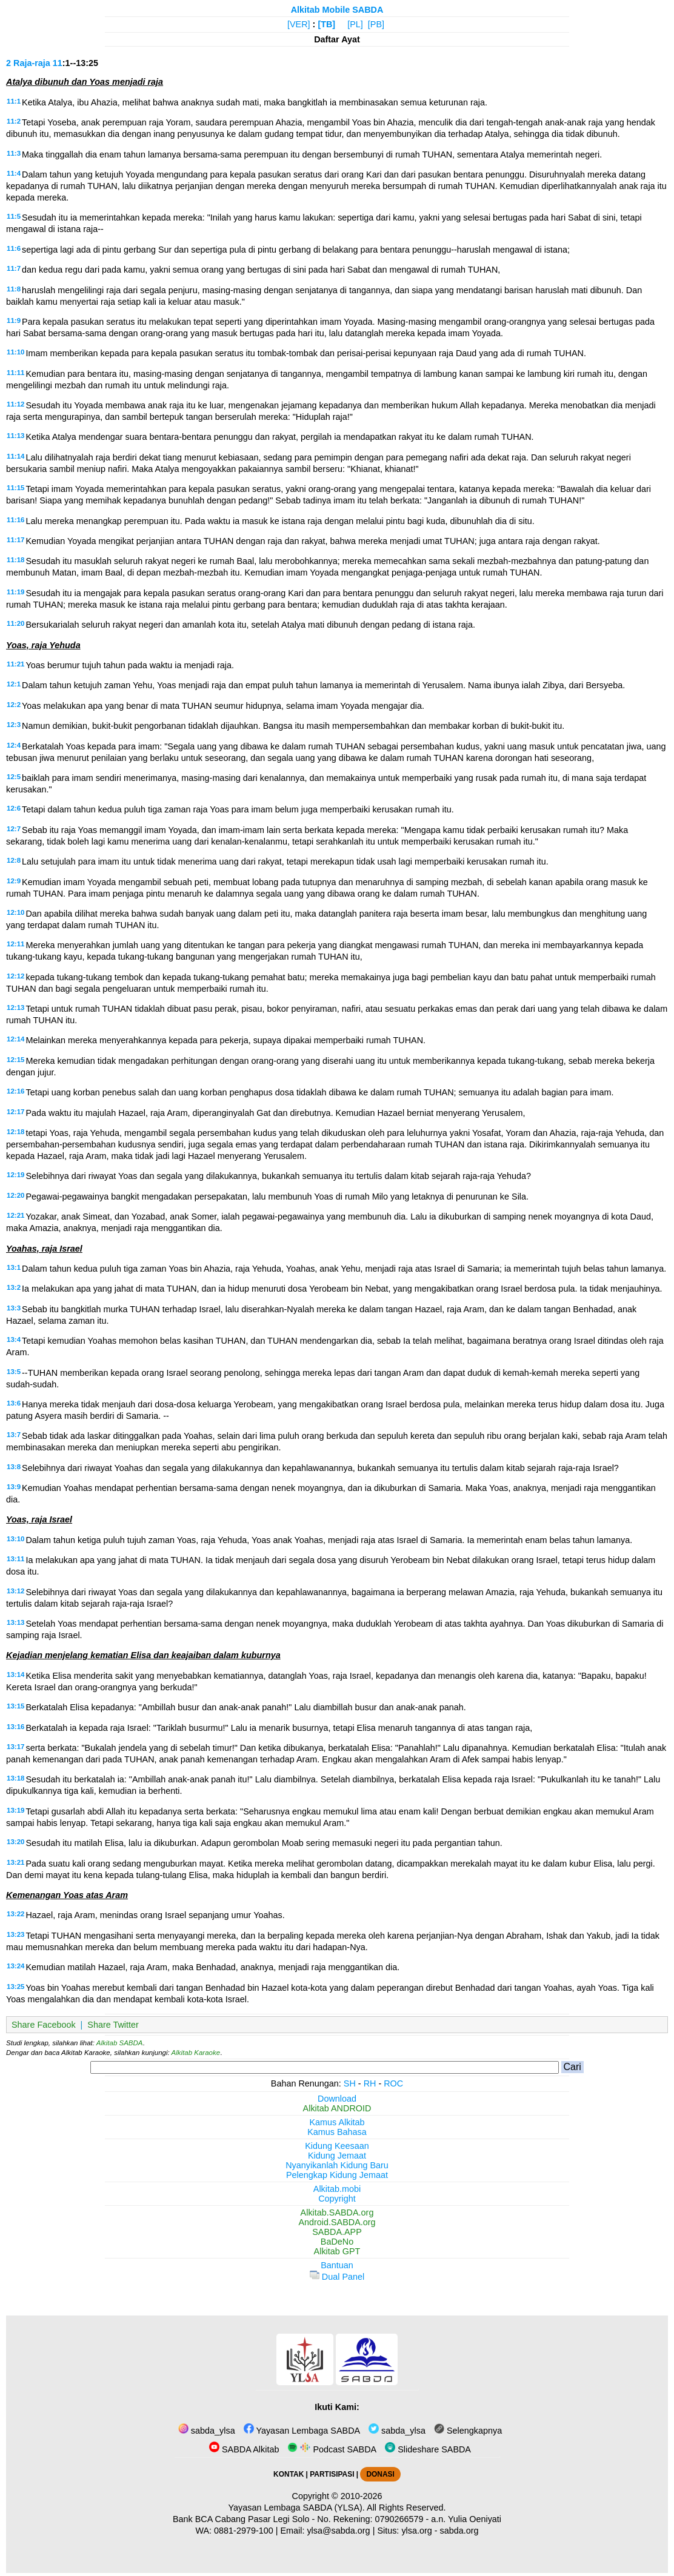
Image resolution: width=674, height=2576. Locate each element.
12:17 (15, 1111)
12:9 (14, 881)
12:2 (14, 704)
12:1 (14, 684)
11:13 (15, 435)
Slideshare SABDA (428, 2449)
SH (350, 2083)
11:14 (15, 456)
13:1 (14, 1267)
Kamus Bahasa (337, 2132)
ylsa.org (416, 2530)
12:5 (14, 776)
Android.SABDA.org (336, 2222)
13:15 (15, 1706)
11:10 (15, 352)
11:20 (15, 623)
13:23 (15, 1934)
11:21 (15, 664)
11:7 (14, 268)
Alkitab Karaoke (196, 2052)
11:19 (15, 592)
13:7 (14, 1434)
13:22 (15, 1913)
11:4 (14, 173)
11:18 (15, 559)
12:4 (14, 745)
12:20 (15, 1195)
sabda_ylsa (206, 2430)
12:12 (15, 976)
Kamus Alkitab (336, 2122)
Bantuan (337, 2265)
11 (57, 63)
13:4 (14, 1339)
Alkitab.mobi (337, 2189)
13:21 (15, 1862)
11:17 (15, 539)
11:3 (14, 153)
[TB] (326, 24)
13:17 (15, 1746)
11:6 (14, 248)
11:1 (14, 101)
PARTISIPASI (332, 2474)
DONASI (380, 2474)
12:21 (15, 1215)
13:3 (14, 1308)
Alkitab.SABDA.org (337, 2212)
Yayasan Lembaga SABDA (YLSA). (297, 2507)
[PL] (355, 24)
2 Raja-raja (28, 63)
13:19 (15, 1810)
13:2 (14, 1287)
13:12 (15, 1591)
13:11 (15, 1558)
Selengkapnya (468, 2430)
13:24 (15, 1966)
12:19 (15, 1174)
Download (337, 2098)
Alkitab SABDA (119, 2043)
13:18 (15, 1778)
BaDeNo (337, 2241)
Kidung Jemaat (337, 2155)
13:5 (14, 1371)
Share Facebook (44, 2025)
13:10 (15, 1538)
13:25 (15, 1986)
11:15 (15, 487)
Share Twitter (113, 2025)
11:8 (14, 289)
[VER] (298, 24)
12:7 (14, 828)
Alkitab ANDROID (337, 2108)
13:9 (14, 1486)
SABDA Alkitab (244, 2449)
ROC (393, 2083)
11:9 (14, 320)
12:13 (15, 1007)
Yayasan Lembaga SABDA (302, 2430)
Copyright (337, 2198)
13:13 (15, 1622)
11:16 (15, 519)
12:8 (14, 860)
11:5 (14, 216)
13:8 (14, 1466)
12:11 (15, 944)
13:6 (14, 1403)
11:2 (14, 121)
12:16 (15, 1091)
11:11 (15, 372)
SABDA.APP (337, 2232)
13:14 (15, 1674)
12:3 (14, 724)
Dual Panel (337, 2277)
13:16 (15, 1726)
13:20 (15, 1841)
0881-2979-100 (243, 2530)
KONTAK (288, 2474)
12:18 (15, 1131)
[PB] (376, 24)
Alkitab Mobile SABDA (337, 10)
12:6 (14, 808)
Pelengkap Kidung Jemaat (337, 2175)
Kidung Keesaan (337, 2146)
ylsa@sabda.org (338, 2530)
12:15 (15, 1059)
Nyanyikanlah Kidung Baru (337, 2165)
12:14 (15, 1039)
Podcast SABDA (331, 2449)
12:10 (15, 912)
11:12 (15, 404)
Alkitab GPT (337, 2251)
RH (370, 2083)
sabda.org (459, 2530)
